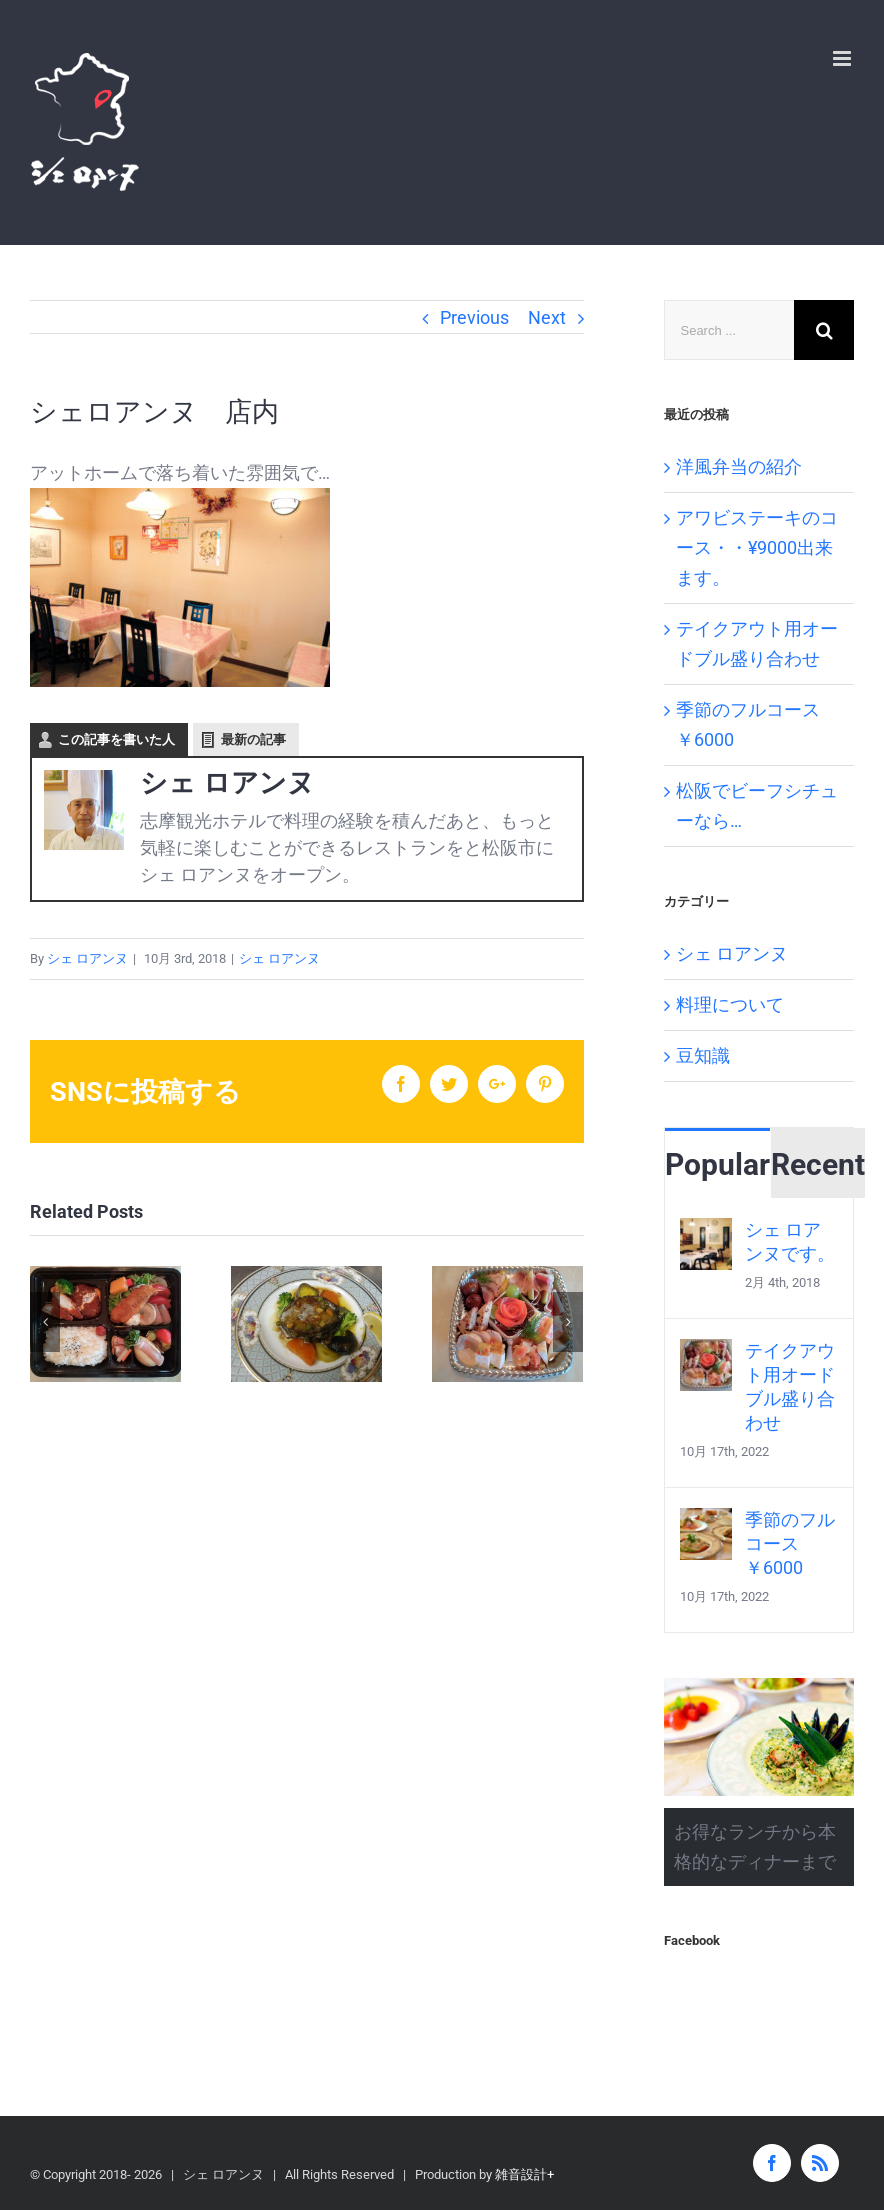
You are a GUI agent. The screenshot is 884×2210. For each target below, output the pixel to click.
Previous (474, 317)
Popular (717, 1164)
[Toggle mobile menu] (843, 58)
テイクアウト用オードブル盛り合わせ (790, 1386)
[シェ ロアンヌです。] (706, 1232)
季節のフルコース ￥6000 (790, 1543)
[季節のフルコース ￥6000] (706, 1522)
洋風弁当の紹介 (739, 466)
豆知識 (703, 1055)
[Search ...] (729, 330)
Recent (818, 1164)
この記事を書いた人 (116, 739)
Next (547, 317)
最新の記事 (253, 739)
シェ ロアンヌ (87, 958)
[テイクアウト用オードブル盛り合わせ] (706, 1353)
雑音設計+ (524, 2174)
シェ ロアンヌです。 (790, 1241)
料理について (730, 1004)
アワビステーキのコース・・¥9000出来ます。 (757, 547)
